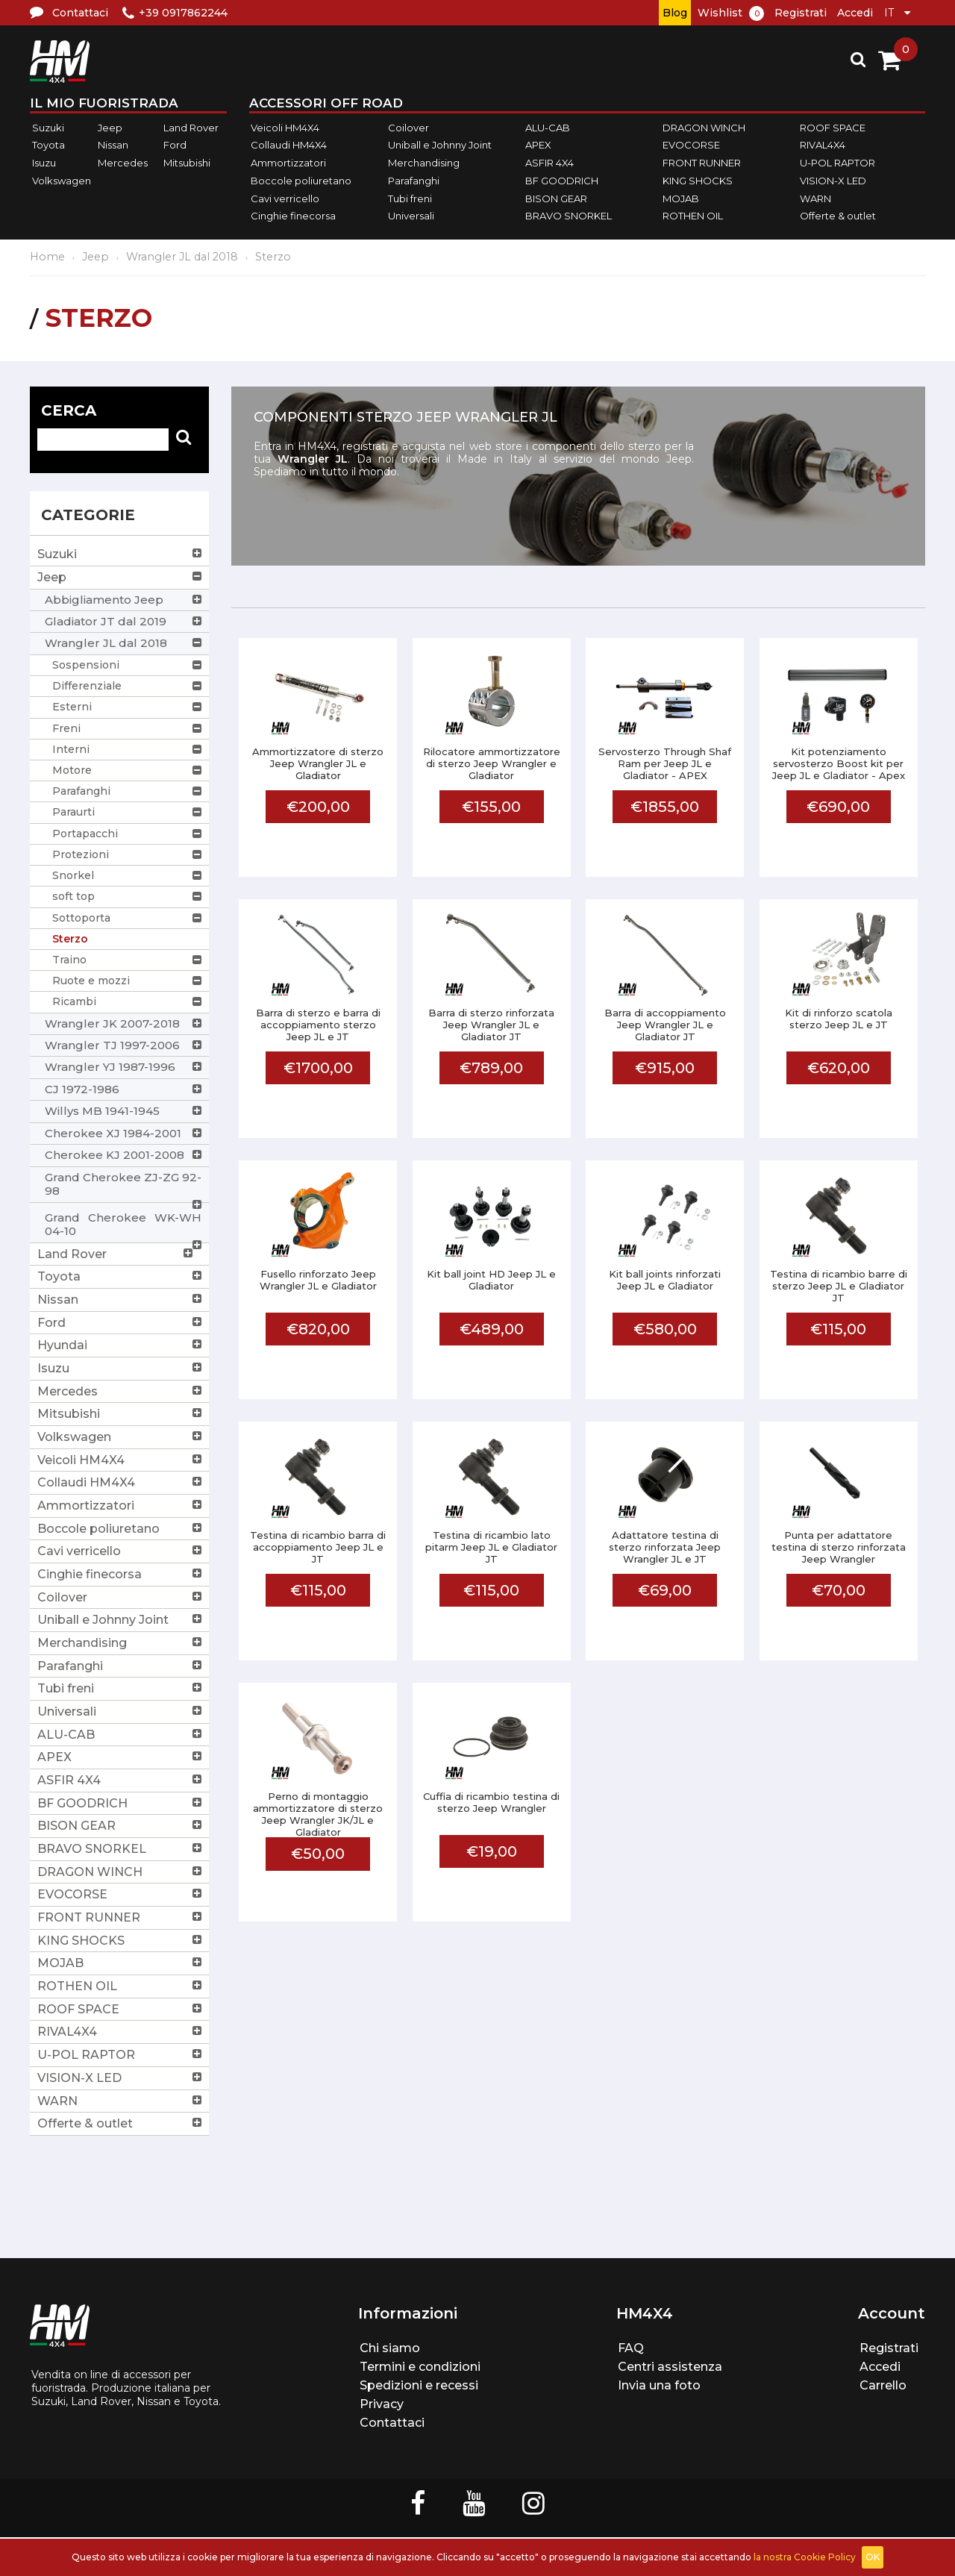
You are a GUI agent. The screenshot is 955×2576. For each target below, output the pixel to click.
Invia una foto (659, 2385)
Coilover (408, 128)
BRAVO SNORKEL (568, 216)
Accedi (855, 12)
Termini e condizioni (420, 2367)
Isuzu (44, 163)
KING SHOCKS (698, 181)
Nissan (113, 145)
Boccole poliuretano (301, 181)
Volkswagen (61, 181)
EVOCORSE (691, 145)
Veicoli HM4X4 (285, 128)
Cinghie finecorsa (293, 216)
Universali (411, 216)
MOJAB (681, 198)
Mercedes (123, 163)
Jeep (110, 128)
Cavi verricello (285, 198)
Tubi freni (410, 198)
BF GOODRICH (561, 181)
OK (872, 2557)
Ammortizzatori (288, 163)
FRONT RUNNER (702, 163)
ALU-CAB (547, 128)
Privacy (382, 2404)
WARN (815, 198)
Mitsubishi (186, 163)
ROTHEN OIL (693, 216)
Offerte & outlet (838, 216)
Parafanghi (413, 181)
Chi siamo (390, 2348)
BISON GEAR (556, 198)
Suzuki (48, 128)
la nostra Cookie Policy (805, 2557)
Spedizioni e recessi (419, 2385)
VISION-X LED (833, 181)
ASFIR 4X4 (549, 163)
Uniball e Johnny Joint (440, 145)
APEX (538, 145)
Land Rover (191, 128)
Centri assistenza (670, 2367)
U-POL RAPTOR (837, 163)
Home (47, 256)
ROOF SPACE (832, 128)
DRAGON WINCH (704, 128)
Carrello (883, 2385)
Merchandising (424, 163)
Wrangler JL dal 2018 (182, 256)
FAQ (631, 2348)
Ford (175, 145)
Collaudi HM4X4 (289, 145)
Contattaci (392, 2423)
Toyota (48, 145)
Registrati (800, 12)
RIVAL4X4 (822, 145)
